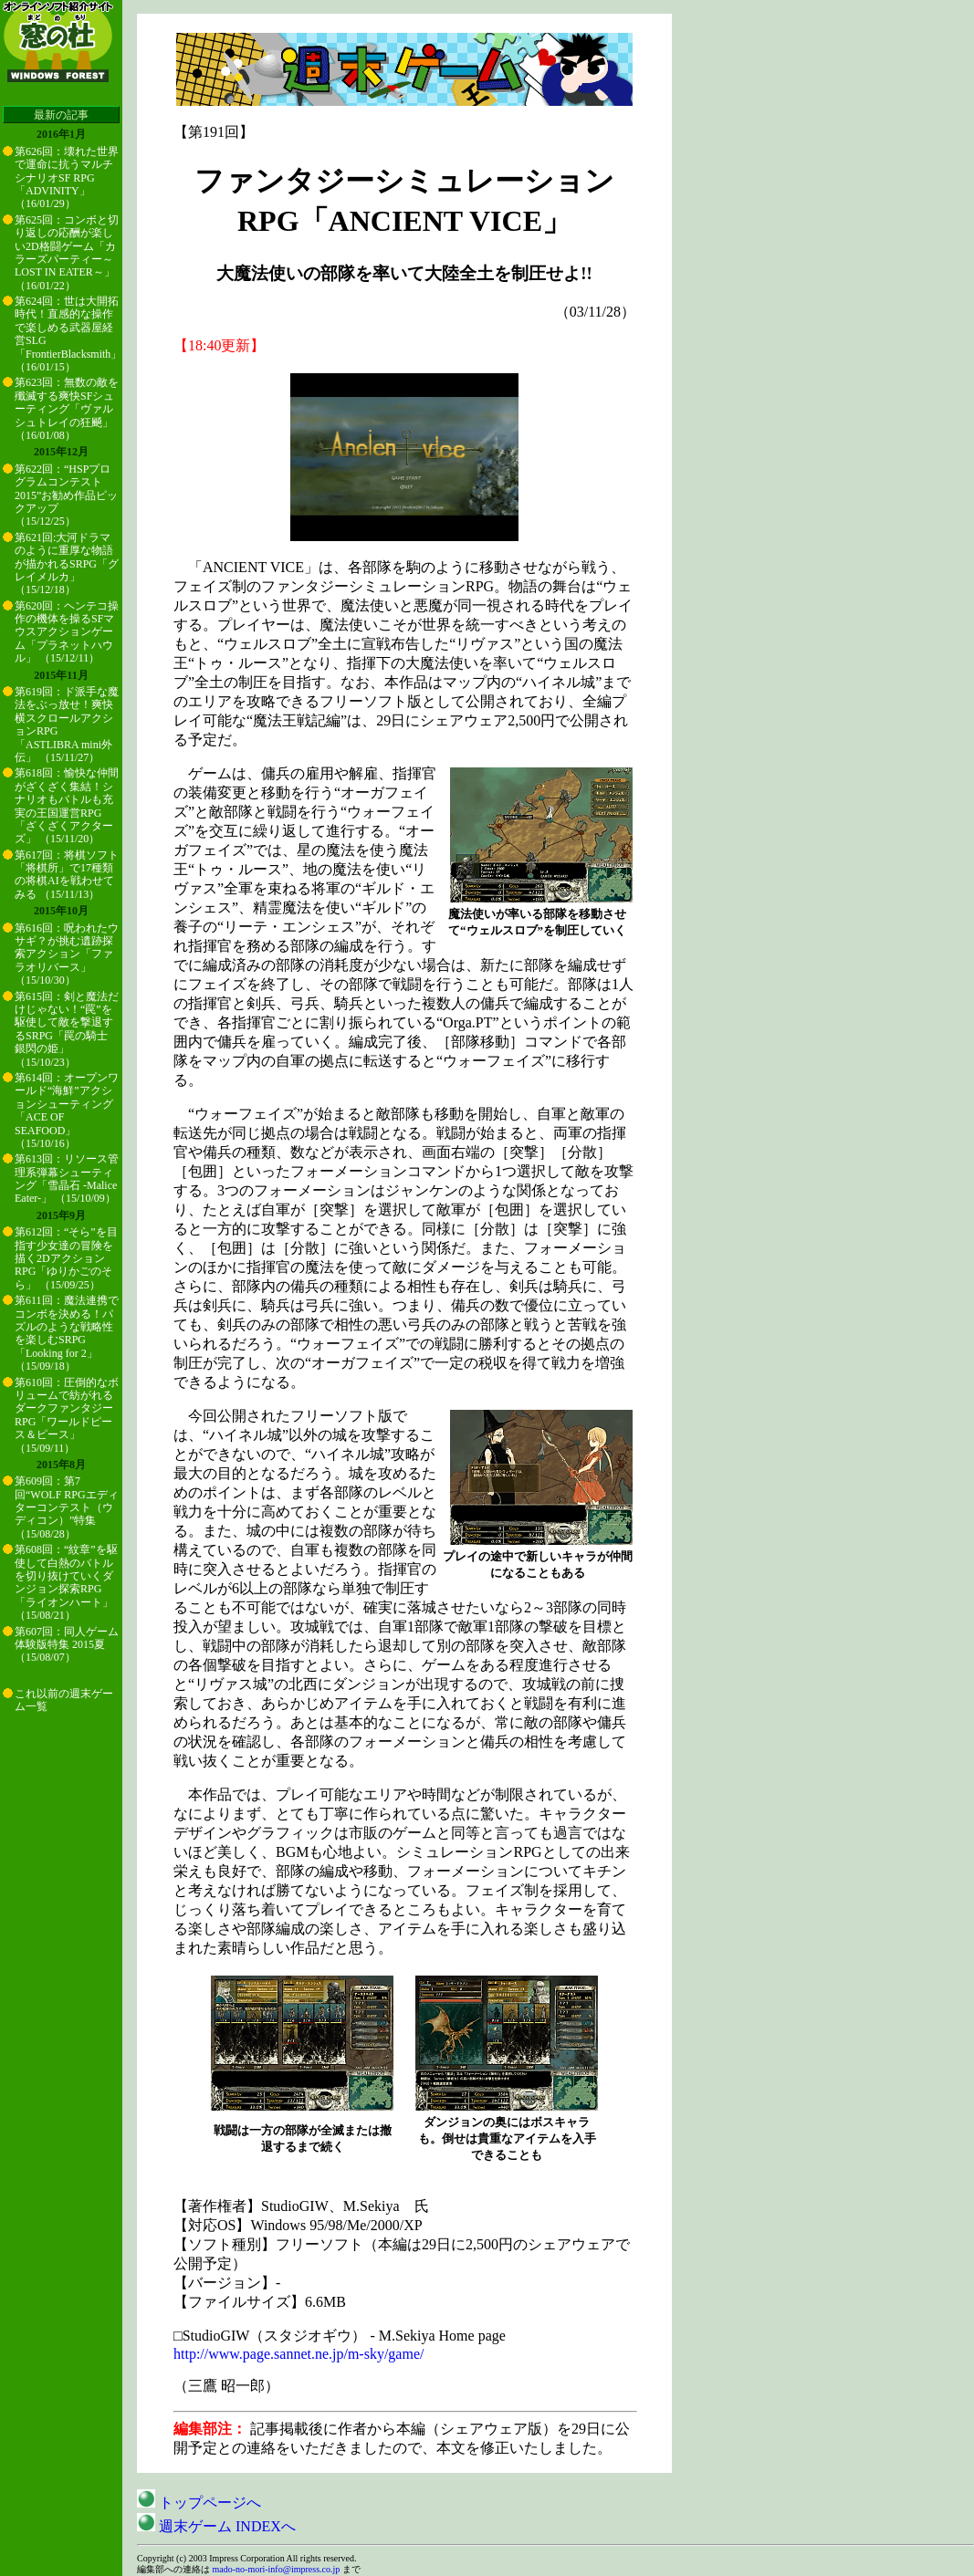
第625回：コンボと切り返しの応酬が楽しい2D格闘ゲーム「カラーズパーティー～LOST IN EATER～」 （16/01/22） (67, 253)
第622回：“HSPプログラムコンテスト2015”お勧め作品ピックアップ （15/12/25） (66, 495)
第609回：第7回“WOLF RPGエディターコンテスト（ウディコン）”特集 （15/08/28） (67, 1507)
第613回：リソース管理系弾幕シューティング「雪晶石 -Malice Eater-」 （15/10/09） (67, 1178)
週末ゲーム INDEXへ (216, 2526)
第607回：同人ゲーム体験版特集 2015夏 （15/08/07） (67, 1644)
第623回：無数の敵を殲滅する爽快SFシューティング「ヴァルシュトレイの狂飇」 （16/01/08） (67, 409)
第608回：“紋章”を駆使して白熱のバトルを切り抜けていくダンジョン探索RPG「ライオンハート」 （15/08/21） (66, 1582)
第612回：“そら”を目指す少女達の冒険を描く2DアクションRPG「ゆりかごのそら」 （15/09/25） (66, 1258)
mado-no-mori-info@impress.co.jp (276, 2569)
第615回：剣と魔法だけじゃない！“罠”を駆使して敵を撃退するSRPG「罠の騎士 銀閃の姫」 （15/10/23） (67, 1029)
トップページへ (199, 2502)
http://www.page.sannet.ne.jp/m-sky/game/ (298, 2354)
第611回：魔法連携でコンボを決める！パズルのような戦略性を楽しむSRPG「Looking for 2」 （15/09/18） (67, 1333)
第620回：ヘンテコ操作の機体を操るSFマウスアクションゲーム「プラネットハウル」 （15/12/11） (67, 632)
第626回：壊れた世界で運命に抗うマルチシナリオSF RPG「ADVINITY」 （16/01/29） (67, 178)
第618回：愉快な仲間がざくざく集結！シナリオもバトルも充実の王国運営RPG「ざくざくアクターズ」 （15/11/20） (67, 806)
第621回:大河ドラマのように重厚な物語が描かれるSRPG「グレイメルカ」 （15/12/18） (67, 564)
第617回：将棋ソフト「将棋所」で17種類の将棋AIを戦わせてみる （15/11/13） (67, 875)
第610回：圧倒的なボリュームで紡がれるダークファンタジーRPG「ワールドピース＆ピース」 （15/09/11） (67, 1415)
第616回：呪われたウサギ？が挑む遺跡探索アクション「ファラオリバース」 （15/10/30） (67, 954)
